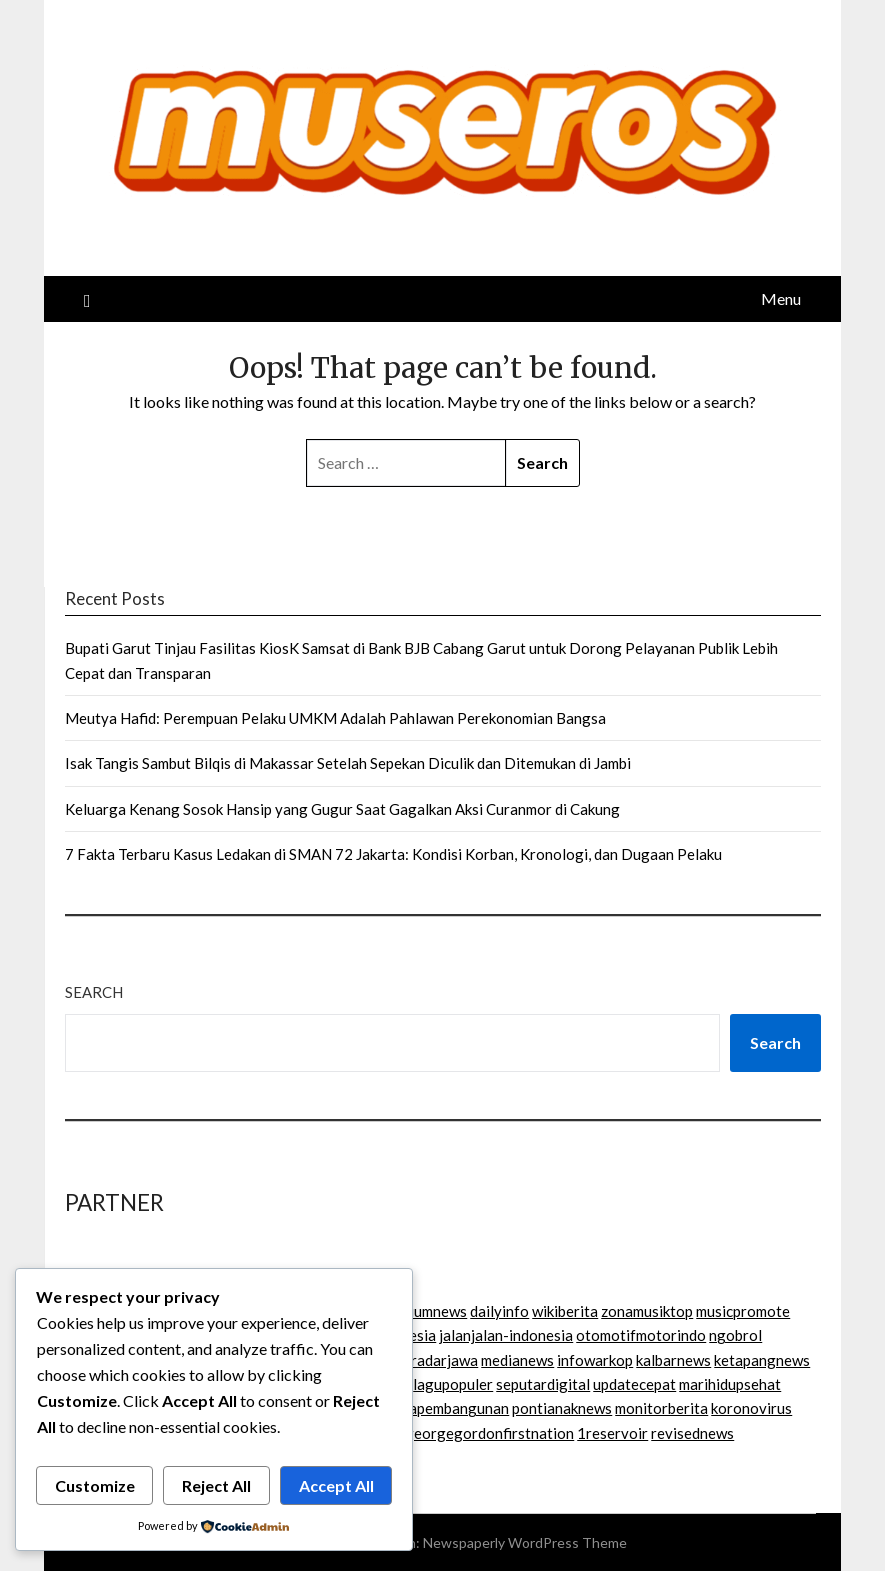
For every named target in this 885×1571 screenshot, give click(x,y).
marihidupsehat (730, 1384)
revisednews (692, 1433)
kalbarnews (673, 1360)
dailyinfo (499, 1311)
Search (94, 992)
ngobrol (735, 1335)
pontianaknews (562, 1408)
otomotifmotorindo (641, 1335)
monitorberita (661, 1408)
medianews (517, 1360)
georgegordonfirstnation (489, 1433)
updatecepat (634, 1384)
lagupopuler (453, 1384)
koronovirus (751, 1408)
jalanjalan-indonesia (506, 1335)
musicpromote (743, 1311)
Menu (781, 298)
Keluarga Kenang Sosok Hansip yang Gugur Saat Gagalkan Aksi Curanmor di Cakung (342, 809)
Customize (95, 1485)
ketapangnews (762, 1360)
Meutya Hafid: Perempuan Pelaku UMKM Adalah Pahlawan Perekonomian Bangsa (335, 718)
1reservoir (612, 1433)
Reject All (216, 1485)
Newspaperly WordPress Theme (525, 1542)
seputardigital (543, 1384)
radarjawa (444, 1360)
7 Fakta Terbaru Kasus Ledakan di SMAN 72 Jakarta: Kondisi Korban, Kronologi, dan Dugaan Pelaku (393, 854)
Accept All (336, 1485)
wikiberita (565, 1311)
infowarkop (595, 1360)
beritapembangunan (443, 1408)
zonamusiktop (647, 1311)
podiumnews (426, 1311)
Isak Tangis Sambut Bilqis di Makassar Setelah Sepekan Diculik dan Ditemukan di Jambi (348, 763)
